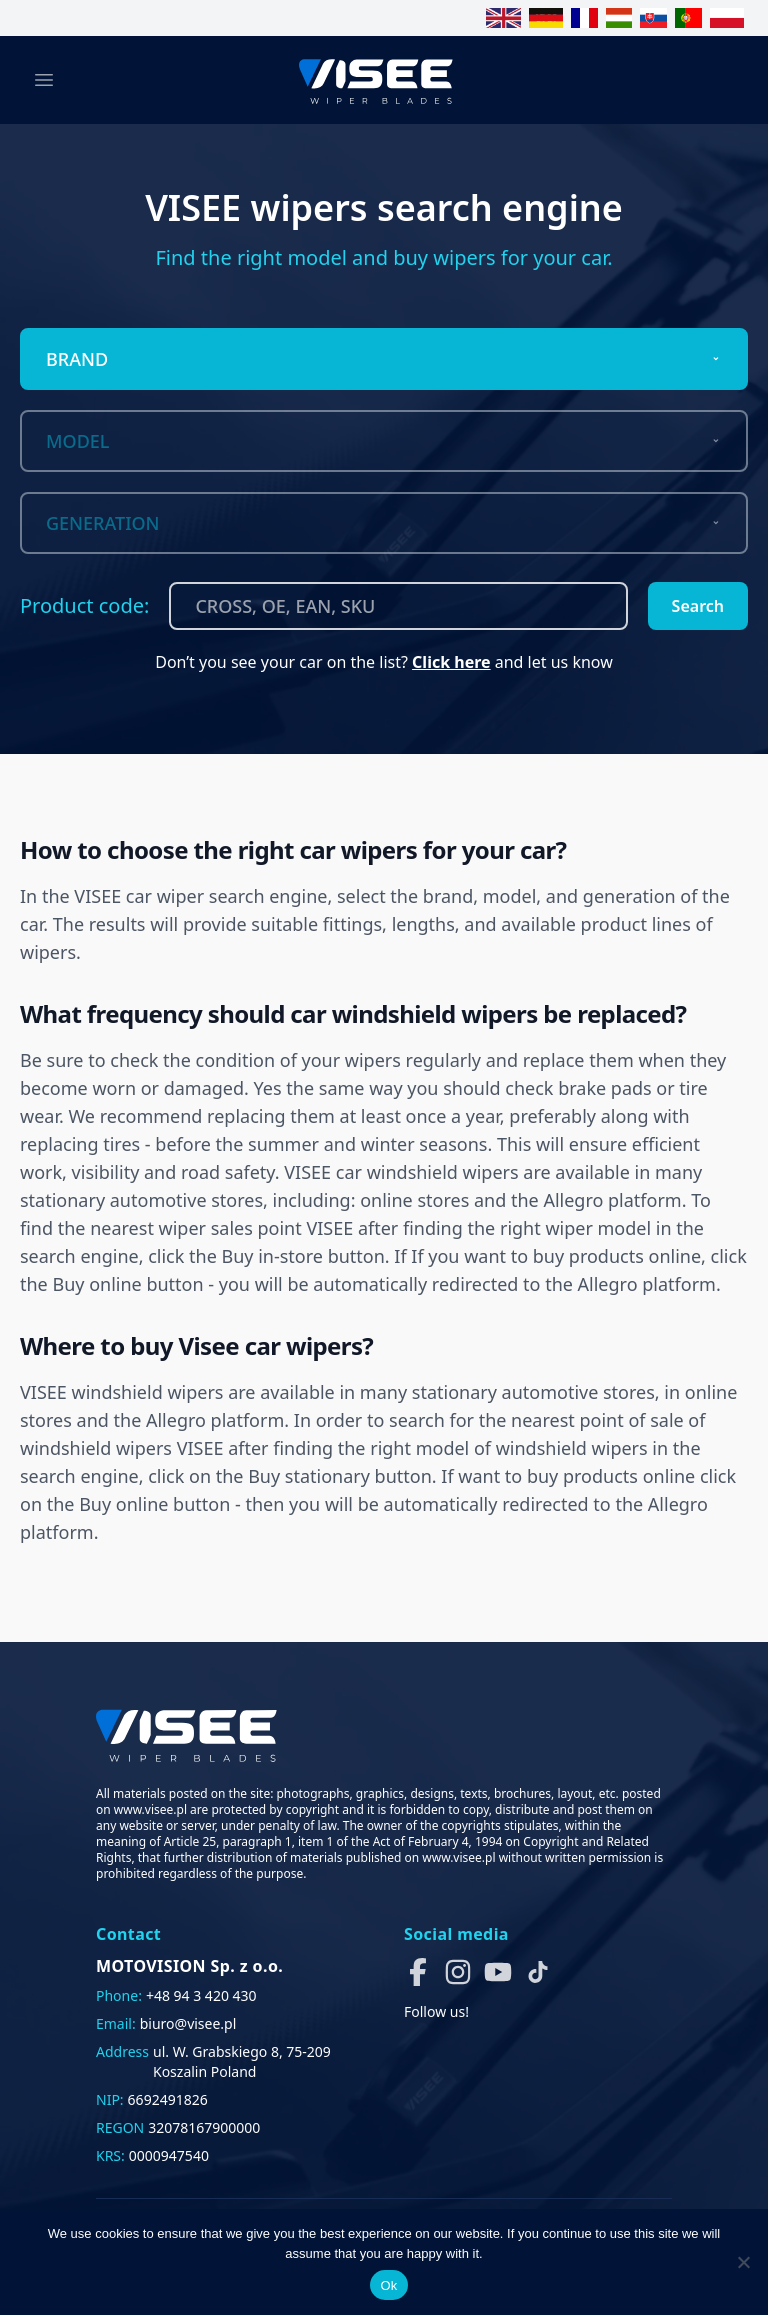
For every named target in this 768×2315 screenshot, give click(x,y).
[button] (418, 1972)
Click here (451, 662)
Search (698, 606)
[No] (743, 2262)
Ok (388, 2285)
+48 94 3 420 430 (201, 1995)
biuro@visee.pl (188, 2023)
